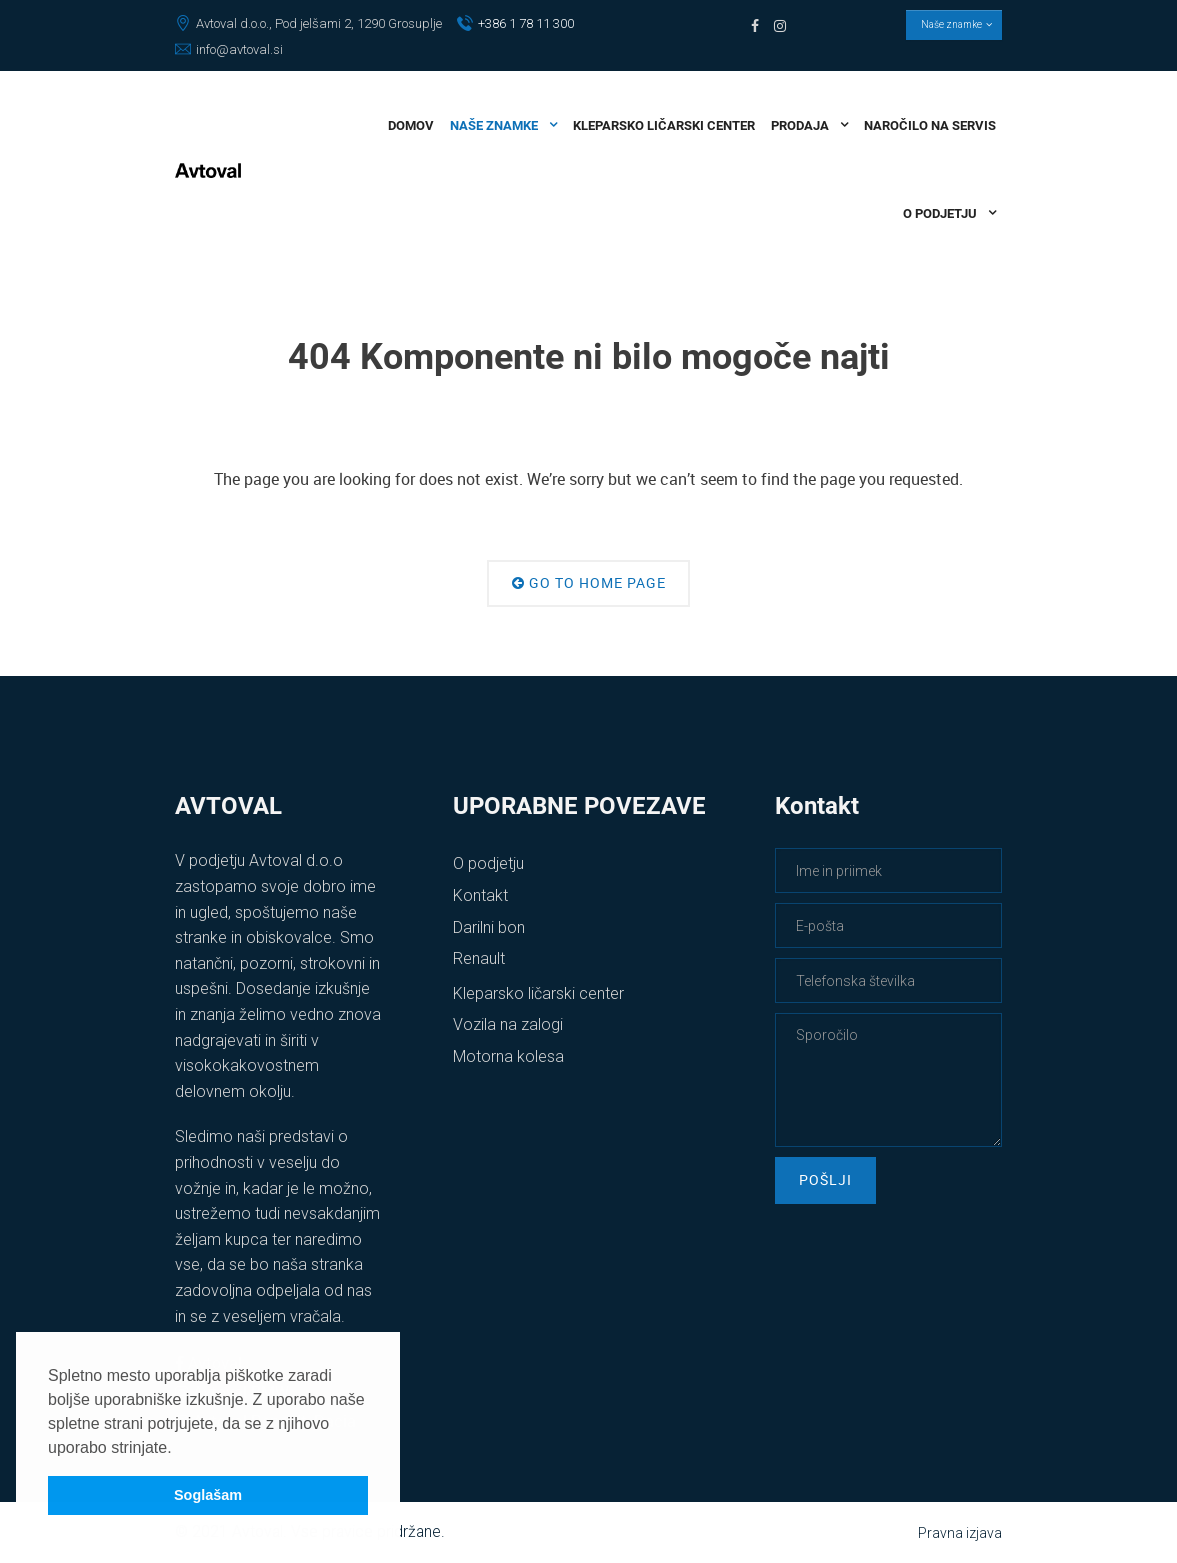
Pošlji (825, 1179)
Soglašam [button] (208, 1495)
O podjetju (488, 863)
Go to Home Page (589, 582)
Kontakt (480, 895)
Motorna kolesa (508, 1056)
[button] (179, 1449)
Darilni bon (489, 927)
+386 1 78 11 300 (515, 23)
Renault (479, 958)
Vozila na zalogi (508, 1024)
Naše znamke (954, 24)
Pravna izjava (960, 1533)
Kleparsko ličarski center (538, 993)
